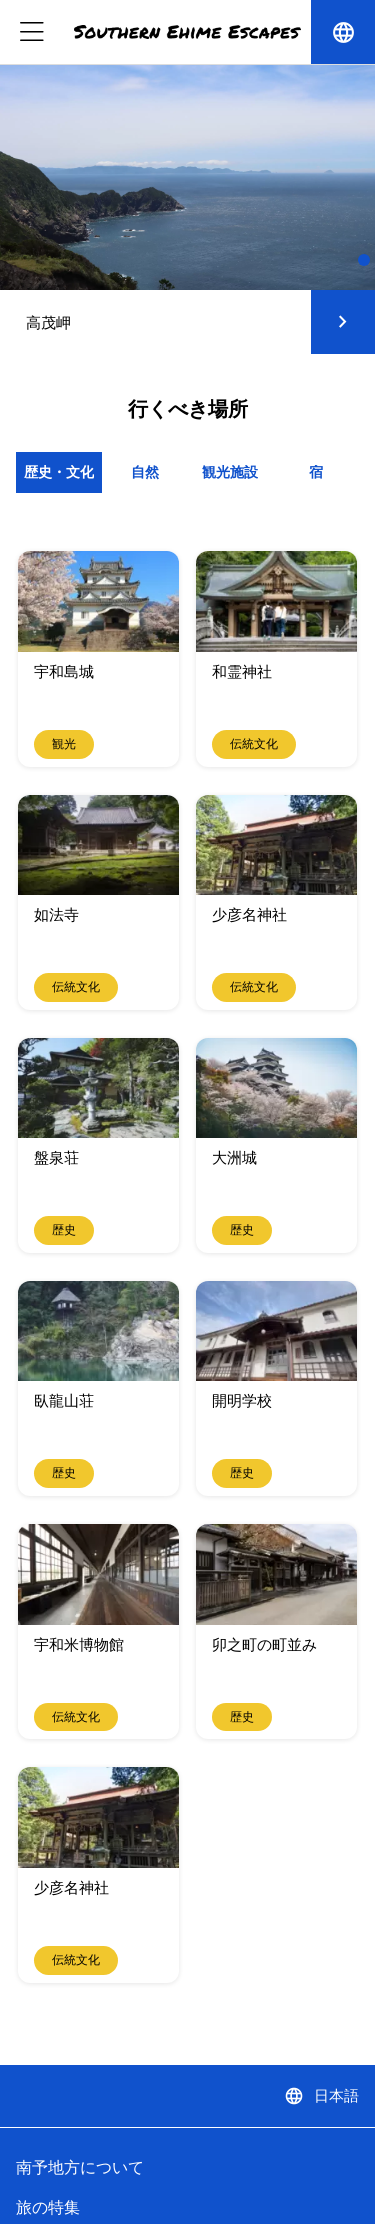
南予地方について (80, 2167)
